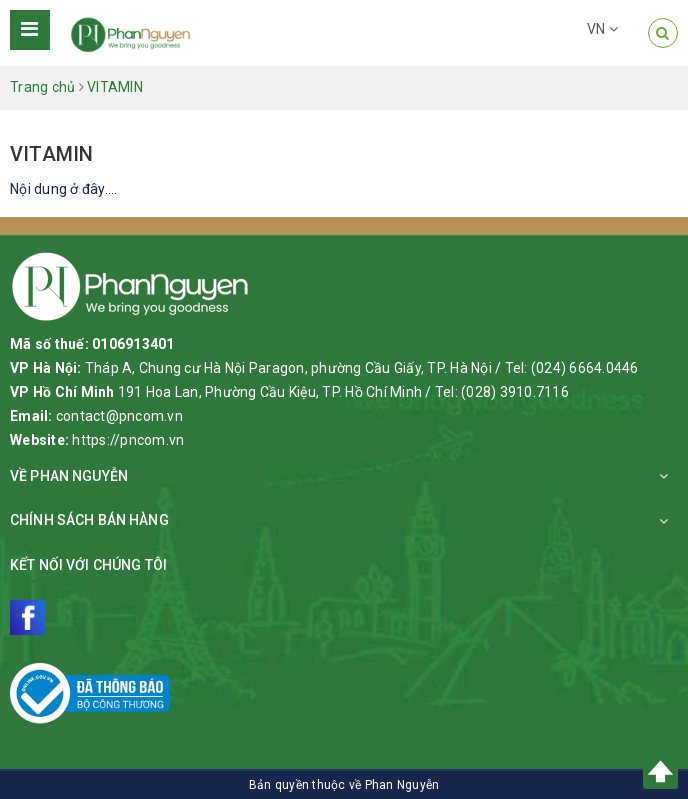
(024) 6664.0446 (585, 368)
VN (602, 29)
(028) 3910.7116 (515, 392)
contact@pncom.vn (119, 416)
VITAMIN (51, 154)
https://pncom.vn (128, 440)
